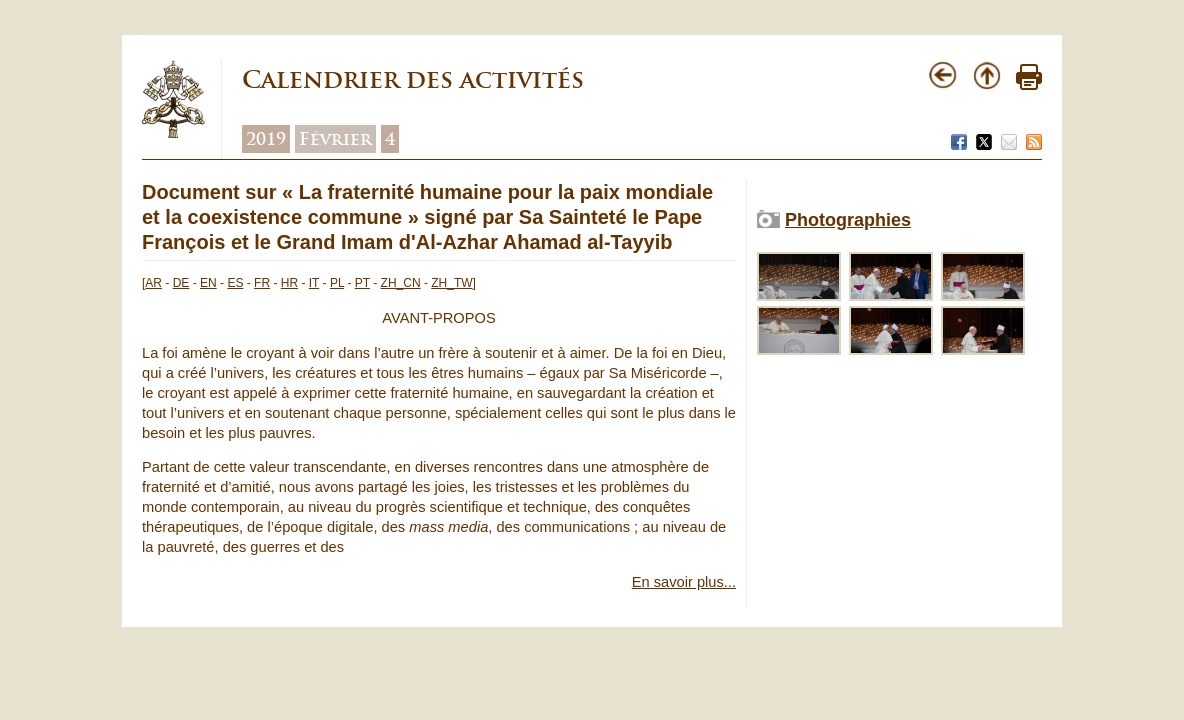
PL (337, 283)
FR (262, 283)
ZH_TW (451, 283)
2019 (266, 139)
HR (289, 283)
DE (181, 283)
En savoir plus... (684, 582)
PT (362, 283)
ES (235, 283)
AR (153, 283)
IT (314, 283)
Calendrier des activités (413, 79)
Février (335, 139)
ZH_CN (401, 283)
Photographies (848, 220)
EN (208, 283)
